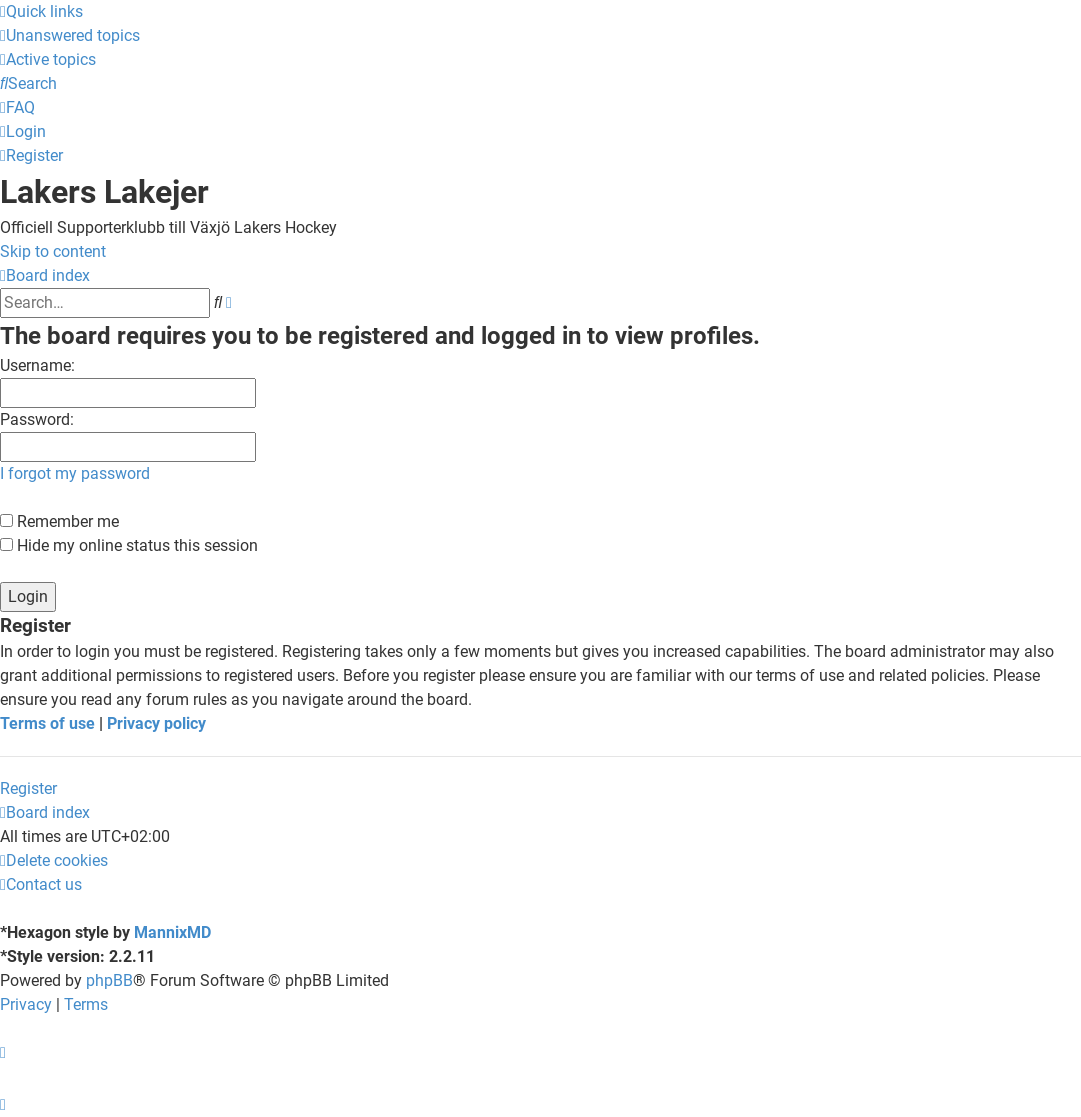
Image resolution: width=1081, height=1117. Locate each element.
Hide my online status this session (129, 545)
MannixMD (172, 932)
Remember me (59, 521)
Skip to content (53, 251)
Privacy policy (156, 723)
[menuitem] (70, 35)
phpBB (109, 980)
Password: (37, 419)
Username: (37, 365)
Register (28, 788)
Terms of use (47, 723)
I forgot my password (75, 473)
